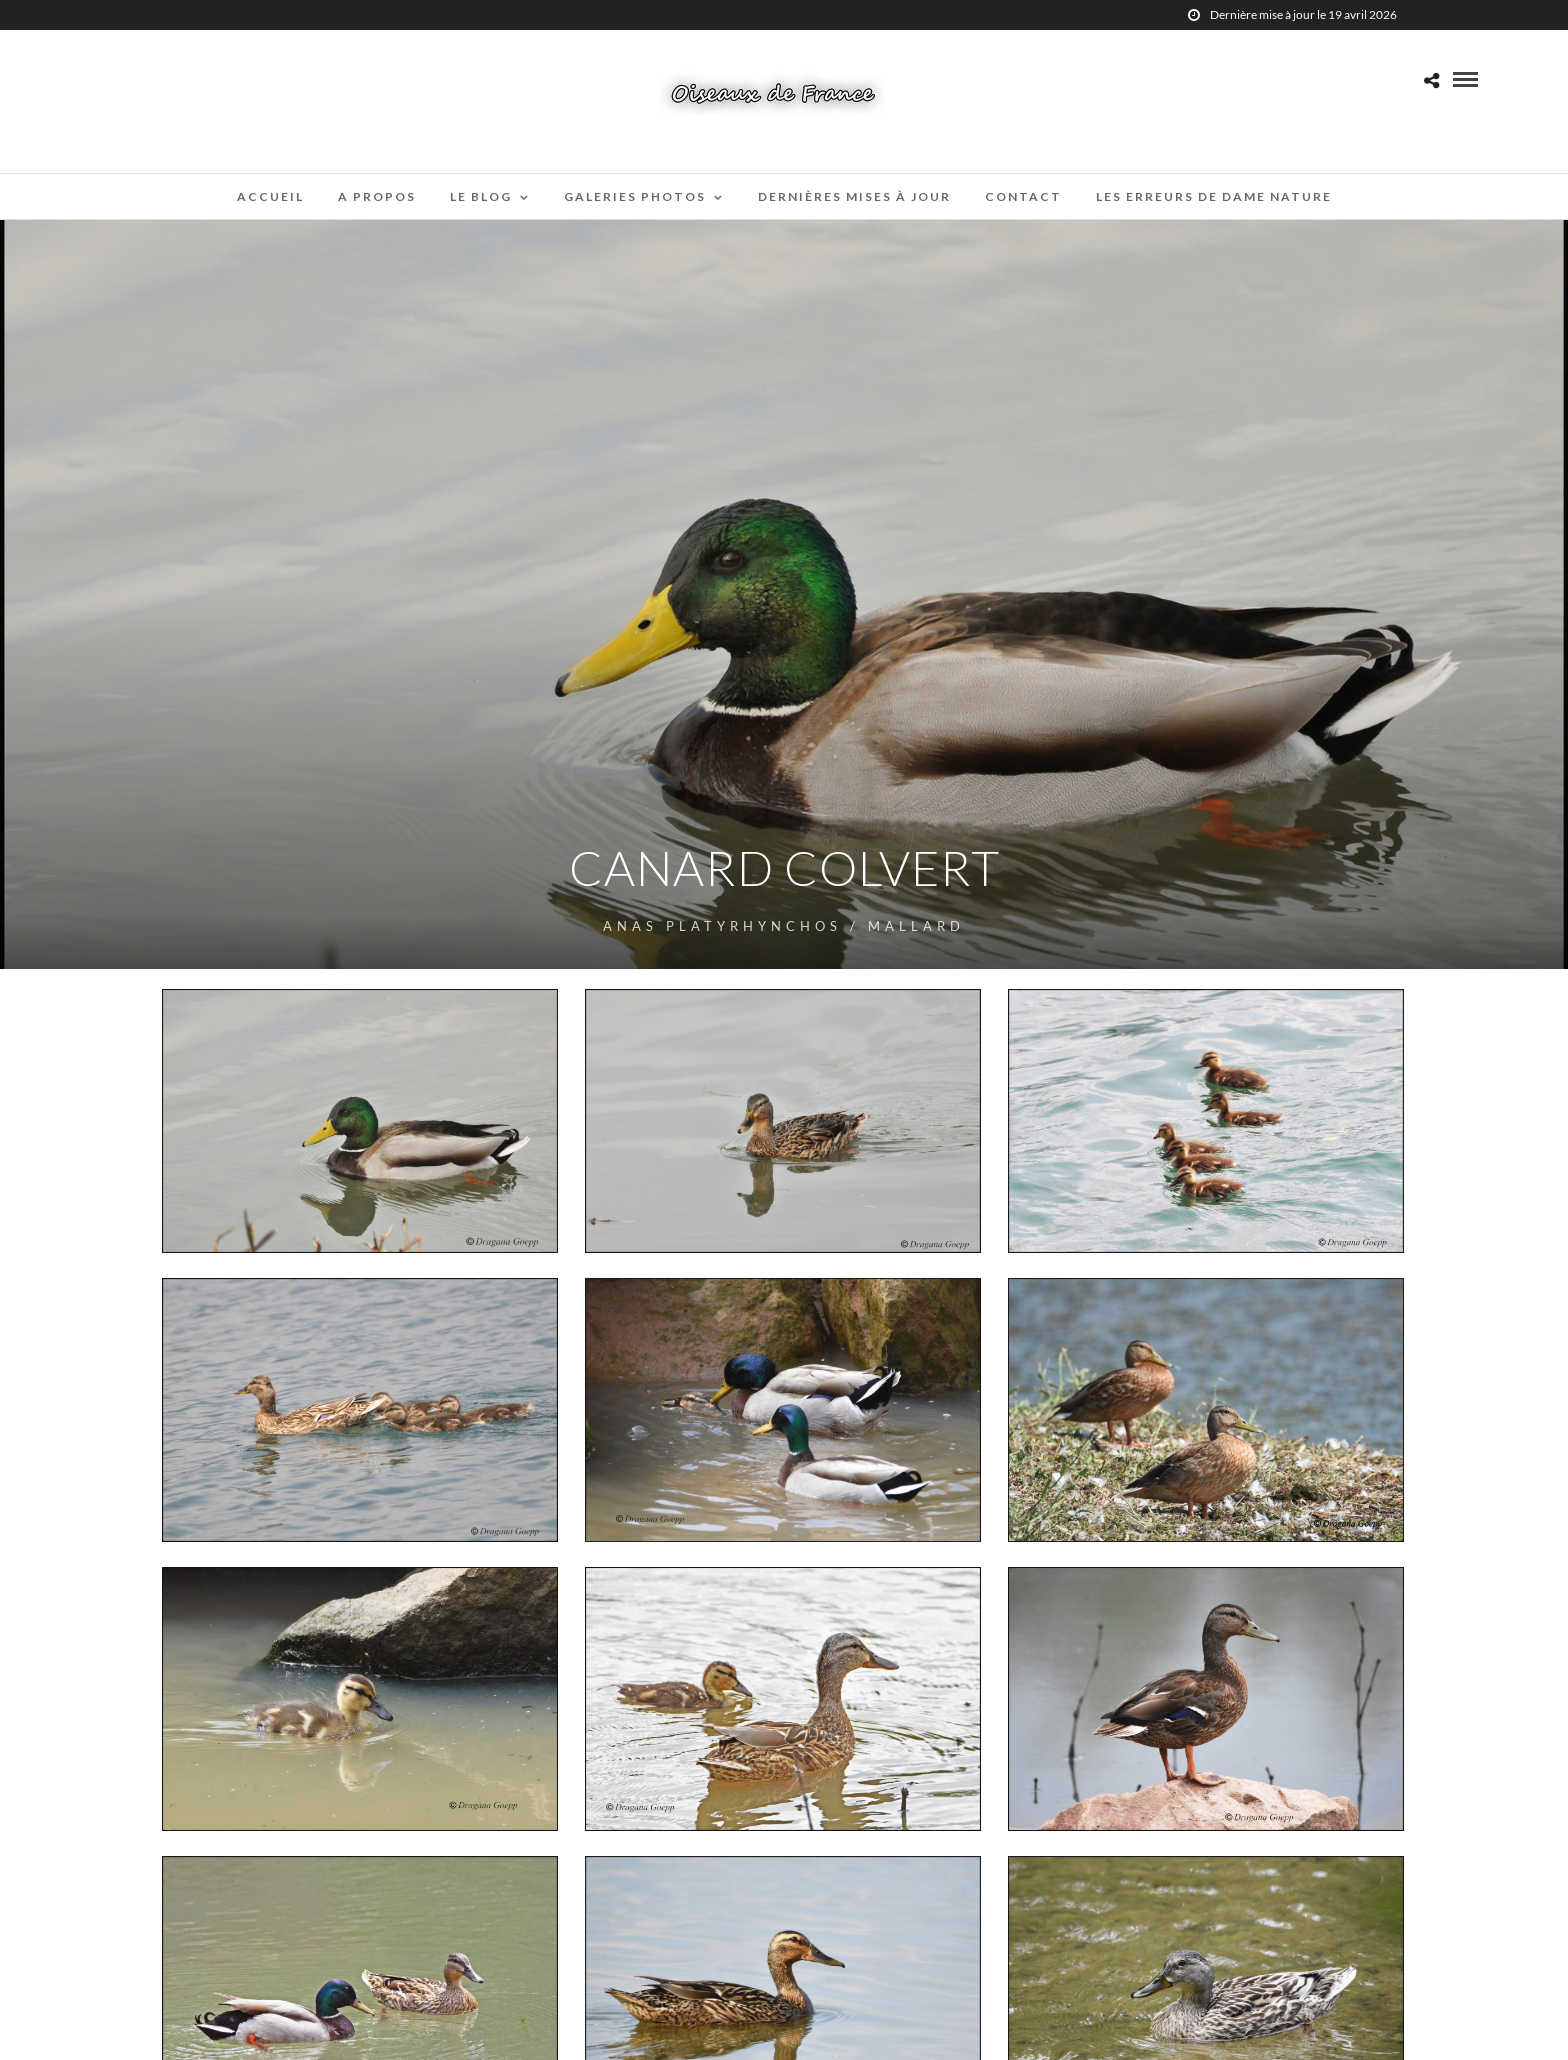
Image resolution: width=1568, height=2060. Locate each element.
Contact (1023, 196)
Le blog (481, 196)
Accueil (270, 196)
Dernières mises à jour (854, 196)
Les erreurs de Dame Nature (1214, 196)
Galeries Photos (635, 196)
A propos (377, 196)
